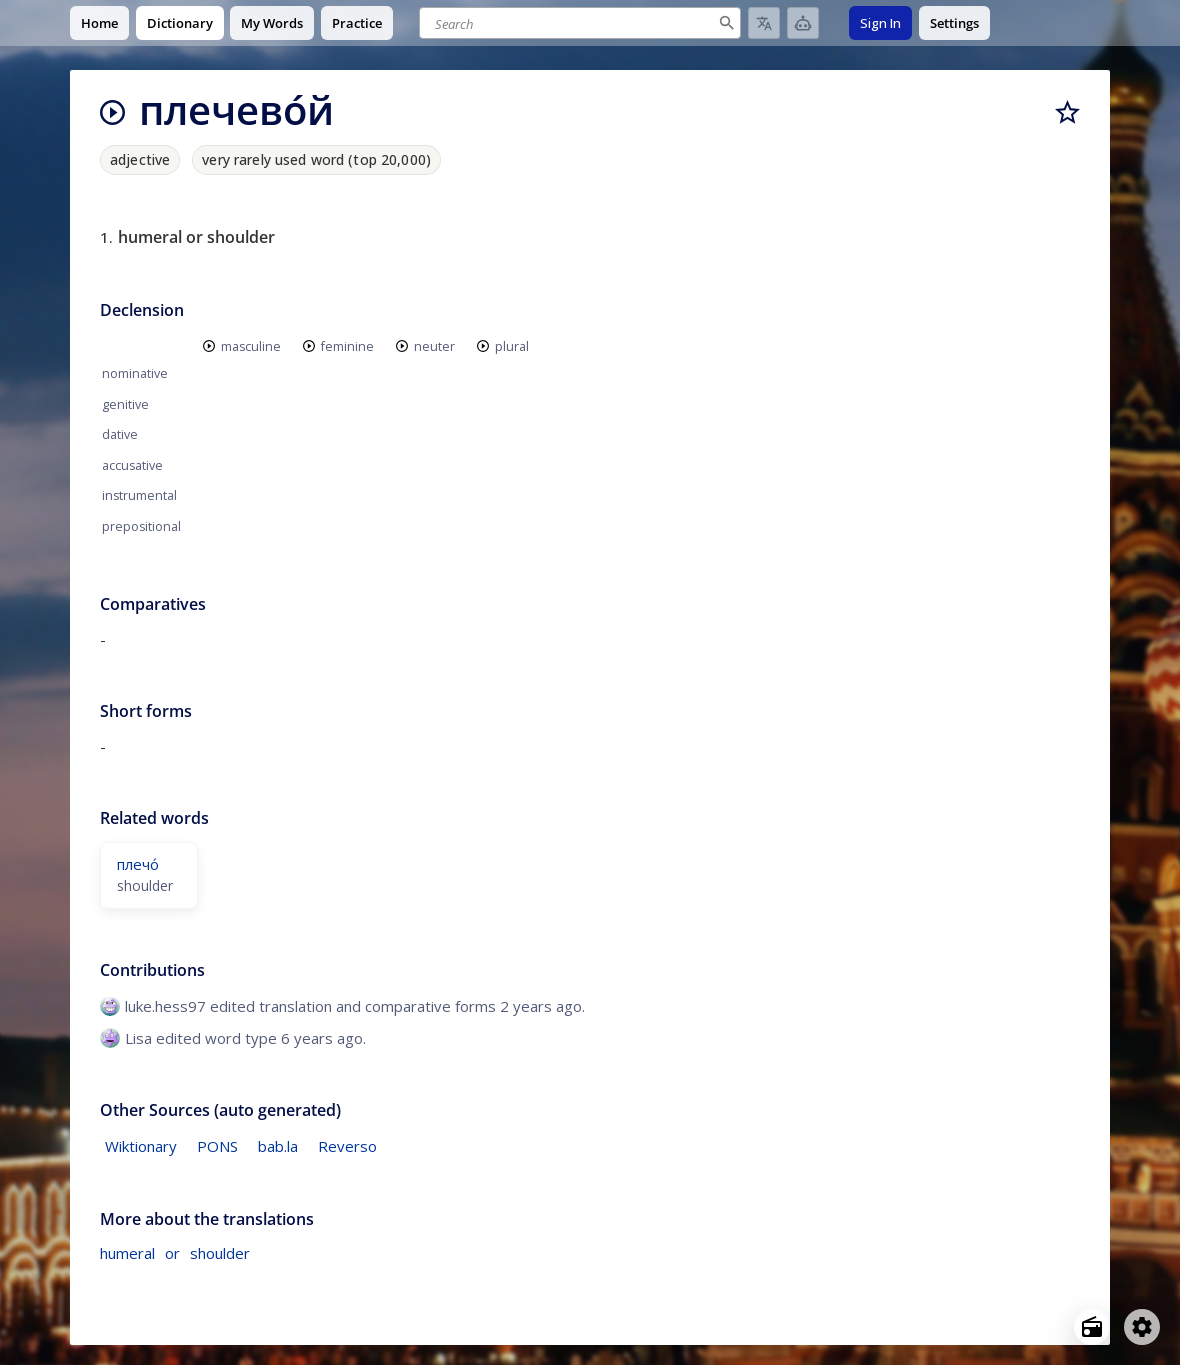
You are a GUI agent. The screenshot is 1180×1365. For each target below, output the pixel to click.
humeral (127, 1253)
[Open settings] (1142, 1327)
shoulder (220, 1253)
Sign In (880, 23)
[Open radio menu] (1092, 1327)
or (172, 1253)
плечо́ (138, 864)
